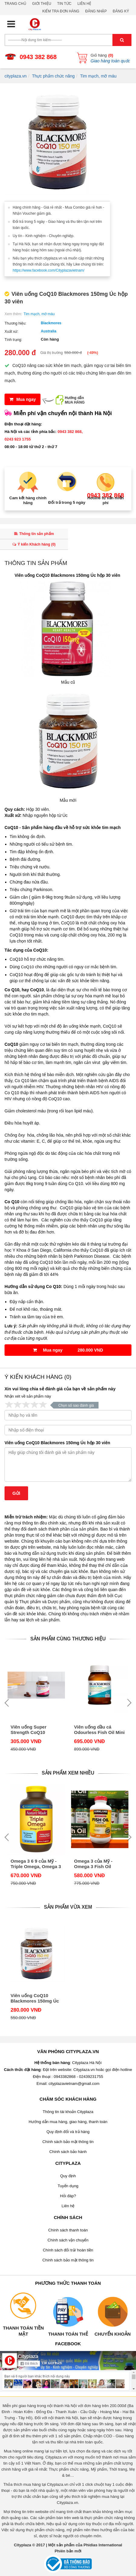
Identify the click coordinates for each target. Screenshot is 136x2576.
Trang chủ (15, 4)
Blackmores (51, 323)
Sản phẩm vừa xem (68, 1907)
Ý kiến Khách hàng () (34, 544)
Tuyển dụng (68, 2186)
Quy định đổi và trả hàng (68, 2131)
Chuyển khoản (113, 2334)
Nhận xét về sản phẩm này (28, 1396)
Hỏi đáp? (68, 2196)
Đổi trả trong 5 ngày (67, 502)
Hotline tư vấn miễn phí (105, 500)
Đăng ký (121, 11)
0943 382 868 (38, 57)
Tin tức (64, 4)
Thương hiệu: (15, 323)
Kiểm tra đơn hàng (60, 11)
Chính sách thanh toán (68, 2230)
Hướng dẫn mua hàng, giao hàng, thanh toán (68, 2121)
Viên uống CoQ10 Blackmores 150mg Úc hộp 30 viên (57, 1442)
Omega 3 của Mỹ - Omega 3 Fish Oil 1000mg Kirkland (93, 1863)
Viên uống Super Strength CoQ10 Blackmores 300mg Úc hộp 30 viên (35, 1729)
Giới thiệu (41, 4)
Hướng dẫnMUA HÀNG (75, 400)
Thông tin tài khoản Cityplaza (68, 2111)
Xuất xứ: (11, 331)
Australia (48, 331)
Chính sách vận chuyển (67, 2240)
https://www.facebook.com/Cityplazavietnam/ (48, 270)
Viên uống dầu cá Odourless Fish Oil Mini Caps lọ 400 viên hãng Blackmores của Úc (99, 1729)
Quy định (68, 2176)
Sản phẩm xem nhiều (68, 1772)
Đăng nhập (96, 11)
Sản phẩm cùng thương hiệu (68, 1638)
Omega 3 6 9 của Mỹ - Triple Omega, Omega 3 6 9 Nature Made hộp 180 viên (36, 1863)
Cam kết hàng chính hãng (28, 500)
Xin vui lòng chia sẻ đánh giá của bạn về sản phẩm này (60, 1388)
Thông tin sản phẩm (34, 534)
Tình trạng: (13, 340)
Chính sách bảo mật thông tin (67, 2141)
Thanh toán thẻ (68, 2334)
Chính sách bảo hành (67, 2151)
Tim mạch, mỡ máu (39, 314)
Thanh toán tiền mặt (23, 2331)
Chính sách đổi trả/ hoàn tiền (68, 2250)
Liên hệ (84, 4)
